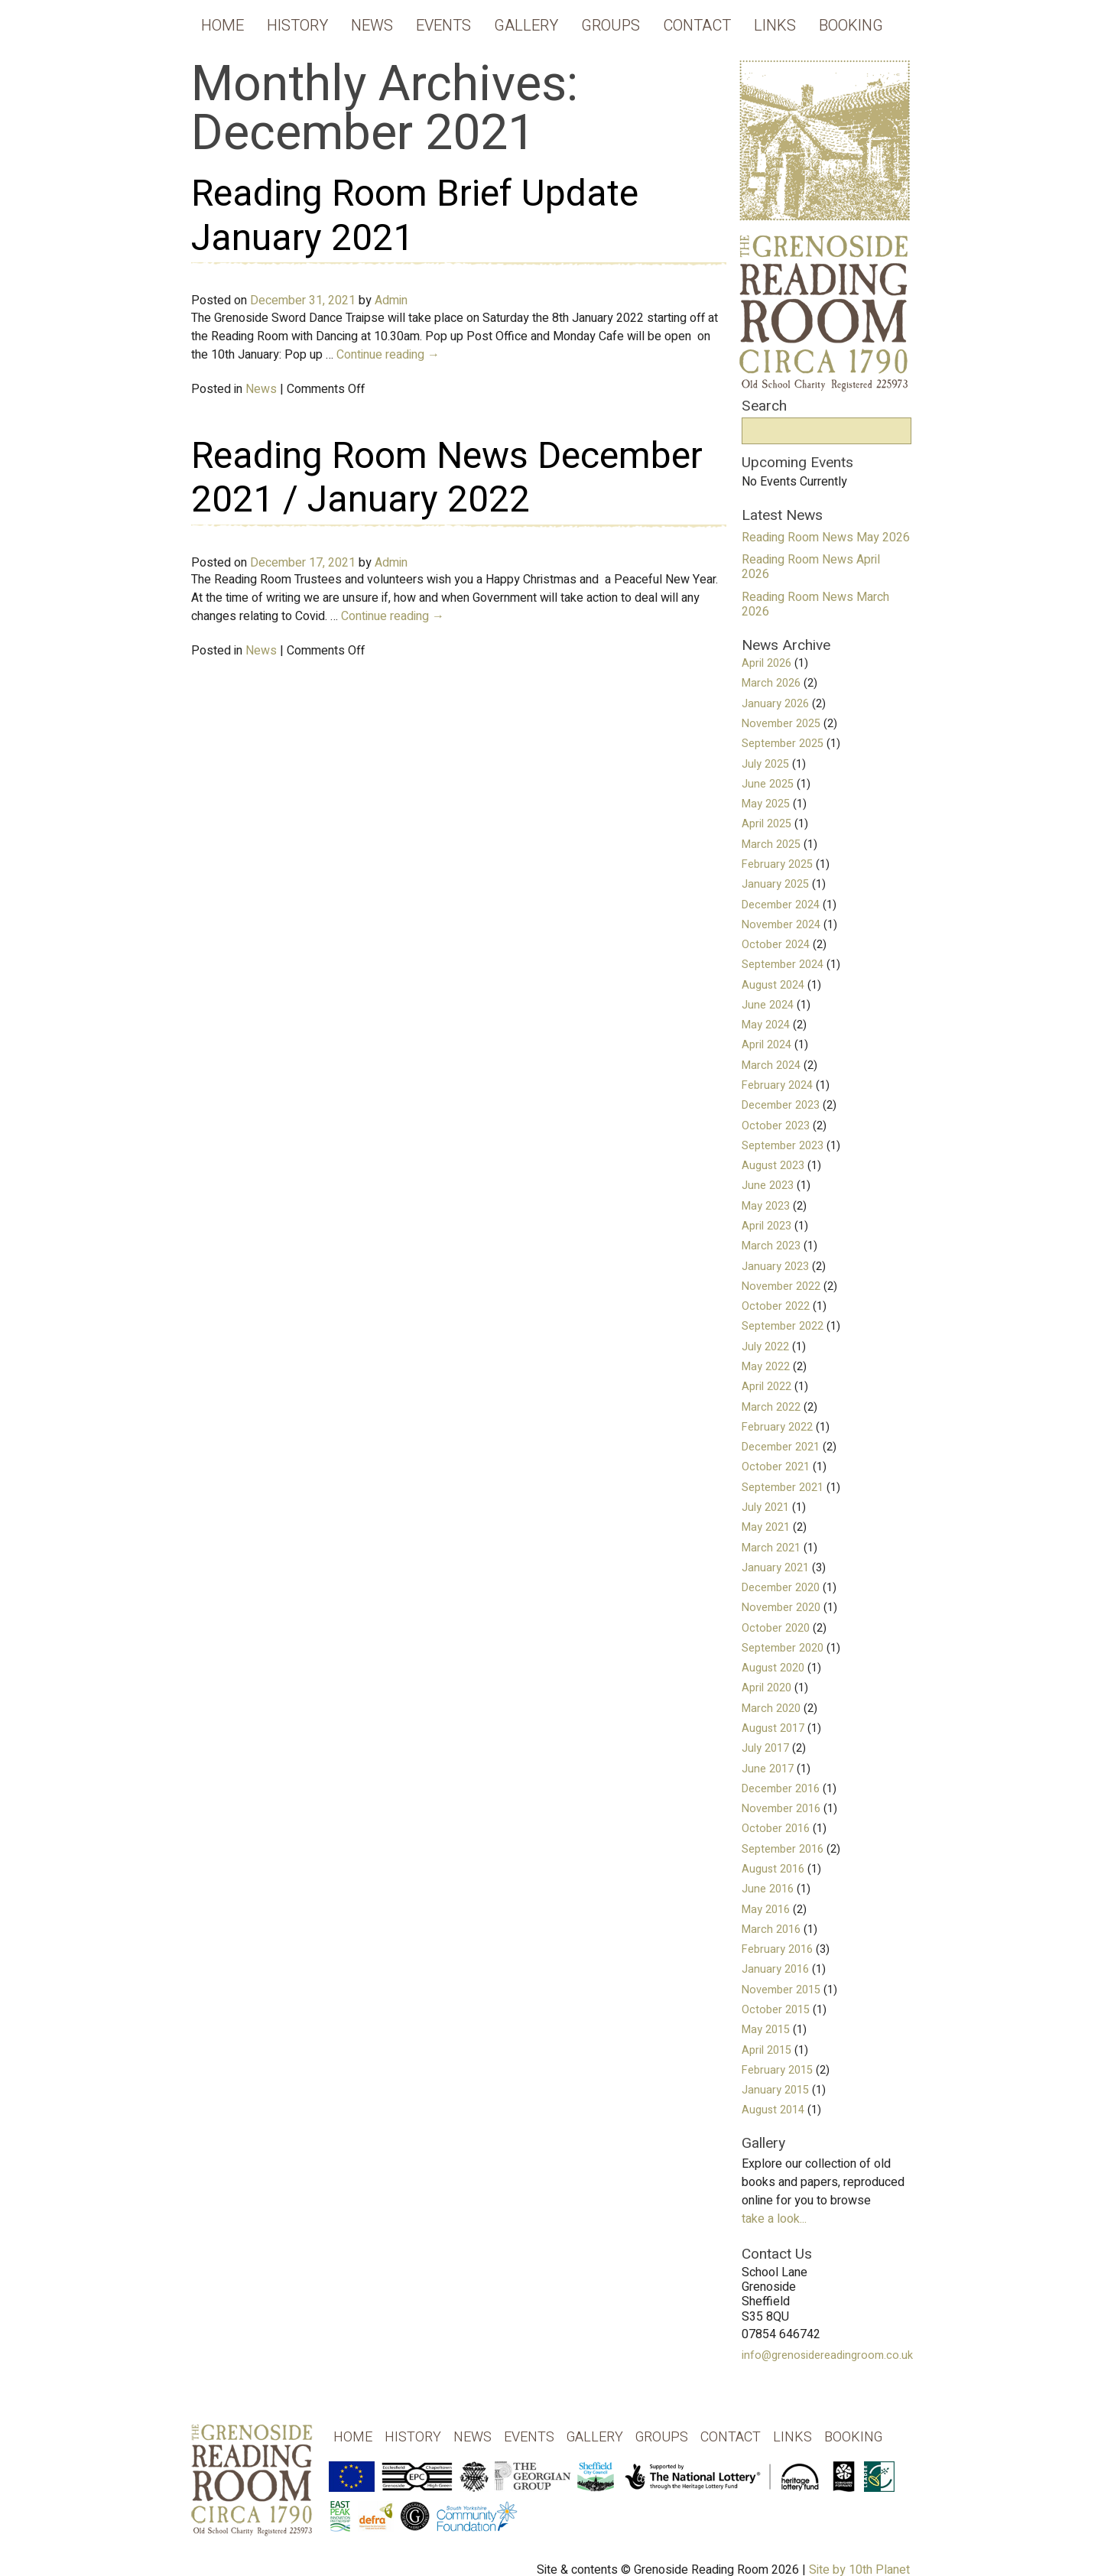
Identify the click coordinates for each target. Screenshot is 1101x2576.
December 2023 (781, 1105)
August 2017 (773, 1728)
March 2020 (771, 1709)
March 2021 (771, 1548)
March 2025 (771, 844)
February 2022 (777, 1427)
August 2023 (773, 1166)
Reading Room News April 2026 (811, 567)
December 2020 (781, 1588)
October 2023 (776, 1126)
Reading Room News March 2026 (815, 604)
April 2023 (766, 1226)
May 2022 (766, 1367)
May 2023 (766, 1206)
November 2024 (781, 925)
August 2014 (773, 2110)
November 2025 (781, 724)
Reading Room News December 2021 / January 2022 (447, 479)
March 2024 (771, 1065)
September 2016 (782, 1849)
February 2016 (777, 1949)
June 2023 (768, 1186)
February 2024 (777, 1085)
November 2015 (781, 1990)
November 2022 (781, 1286)
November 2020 (781, 1608)
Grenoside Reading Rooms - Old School (252, 2492)
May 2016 (766, 1910)
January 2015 (775, 2090)
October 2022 (776, 1306)
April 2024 (766, 1045)
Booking (851, 26)
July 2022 (765, 1347)
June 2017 (768, 1769)
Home (222, 26)
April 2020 (766, 1688)
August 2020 (773, 1668)
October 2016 (776, 1829)
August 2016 (773, 1869)
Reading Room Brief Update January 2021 (414, 216)
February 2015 (777, 2070)
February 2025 (777, 864)
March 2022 (771, 1407)
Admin (391, 300)
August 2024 (773, 985)
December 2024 (781, 905)
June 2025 (768, 784)
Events (443, 26)
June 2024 (768, 1005)
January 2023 (775, 1267)
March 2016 (771, 1929)
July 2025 (765, 764)
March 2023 (771, 1246)
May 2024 (766, 1025)
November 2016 (781, 1809)
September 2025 (782, 744)
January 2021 (775, 1568)
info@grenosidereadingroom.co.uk (827, 2355)
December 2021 (781, 1447)
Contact (697, 26)
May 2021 (766, 1527)
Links (775, 26)
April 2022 (766, 1387)
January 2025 (775, 884)
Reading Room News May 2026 (826, 537)
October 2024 (776, 945)
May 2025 (766, 804)
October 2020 (776, 1628)
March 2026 (771, 683)
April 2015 (766, 2050)
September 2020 (782, 1648)
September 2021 (782, 1488)
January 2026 (775, 704)
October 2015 (776, 2010)
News (372, 26)
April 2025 (766, 824)
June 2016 (768, 1889)
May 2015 (766, 2030)
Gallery (526, 26)
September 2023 (782, 1146)
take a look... (774, 2219)
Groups (610, 26)
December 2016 (781, 1789)
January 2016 (775, 1969)
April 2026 (766, 663)
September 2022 (782, 1326)
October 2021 (776, 1467)
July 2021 (765, 1507)
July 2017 (765, 1748)
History (297, 26)
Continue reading (388, 355)
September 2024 (782, 965)
